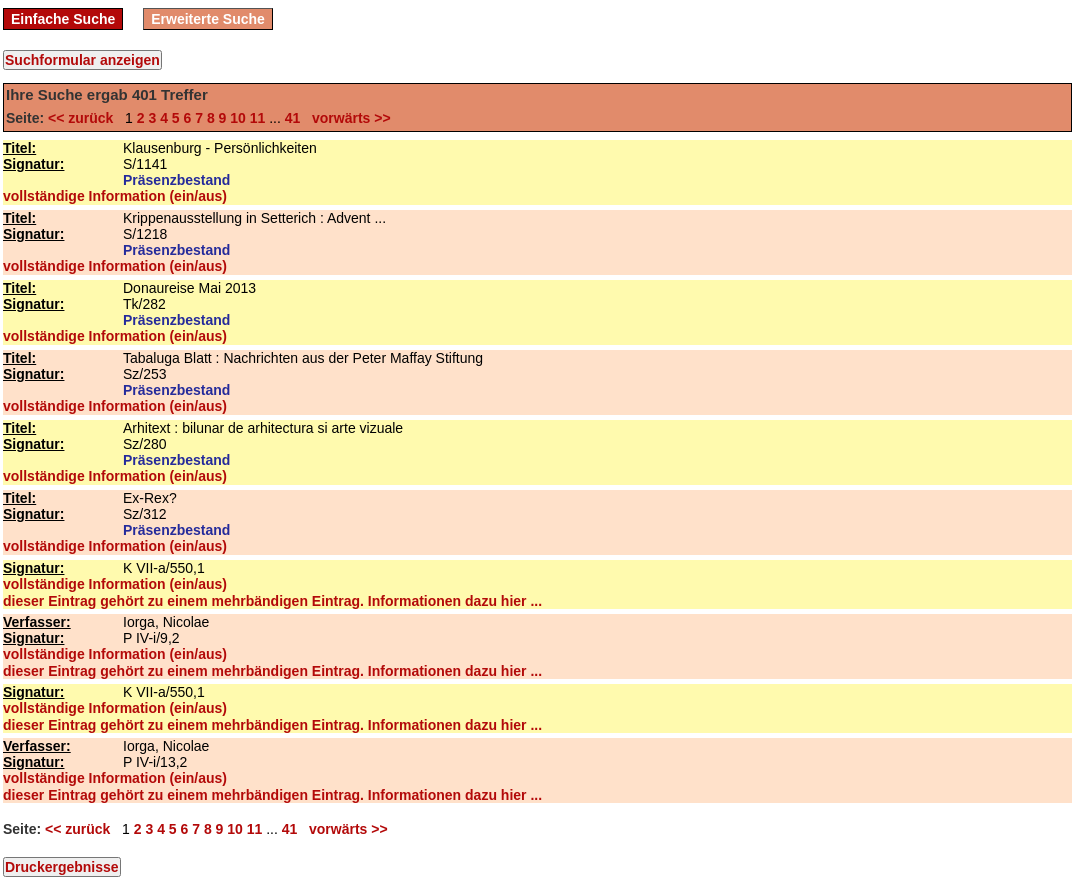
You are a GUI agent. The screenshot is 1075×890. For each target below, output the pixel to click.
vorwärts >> (347, 118)
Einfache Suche (63, 19)
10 (238, 118)
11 (258, 118)
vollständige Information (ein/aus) (115, 196)
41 (293, 118)
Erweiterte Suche (208, 19)
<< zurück (84, 118)
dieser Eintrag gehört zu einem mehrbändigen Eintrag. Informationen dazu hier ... (272, 601)
